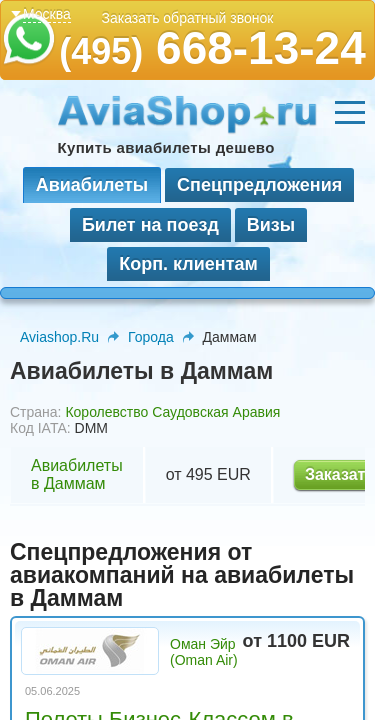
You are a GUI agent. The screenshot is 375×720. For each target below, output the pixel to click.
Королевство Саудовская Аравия (172, 412)
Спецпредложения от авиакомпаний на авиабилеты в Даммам (182, 575)
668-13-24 (212, 48)
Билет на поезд (150, 225)
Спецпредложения (259, 185)
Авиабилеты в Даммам (77, 474)
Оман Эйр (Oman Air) (204, 652)
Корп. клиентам (188, 264)
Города (151, 337)
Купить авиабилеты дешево (166, 147)
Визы (271, 225)
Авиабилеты (92, 185)
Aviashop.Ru (59, 337)
